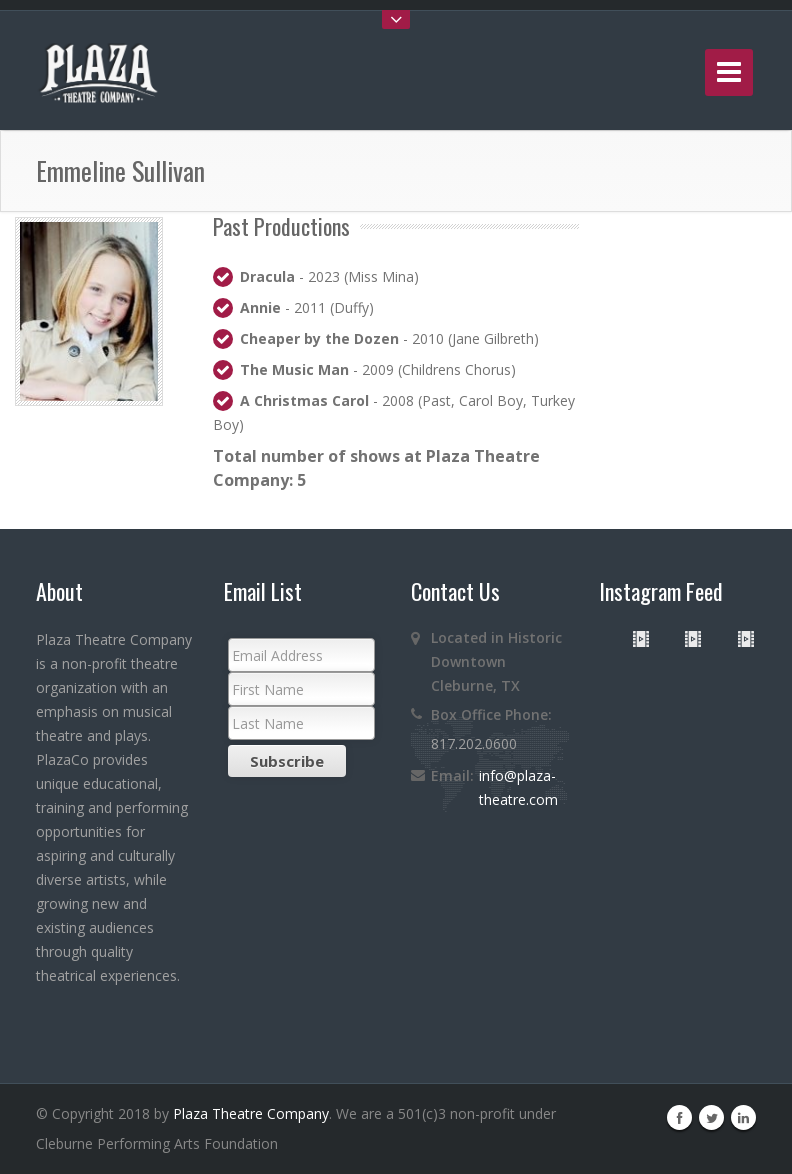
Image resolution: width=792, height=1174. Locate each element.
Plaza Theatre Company (251, 1113)
